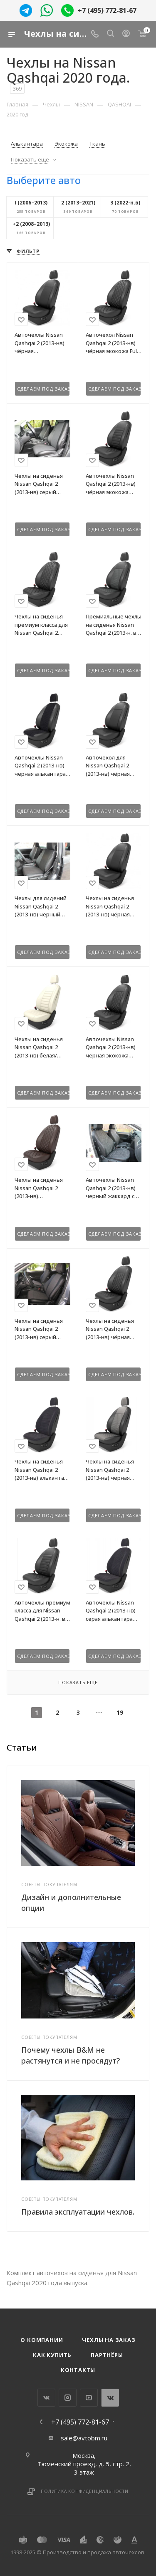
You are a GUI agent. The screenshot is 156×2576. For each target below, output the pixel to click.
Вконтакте (46, 2398)
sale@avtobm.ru (84, 2438)
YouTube (89, 2398)
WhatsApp (110, 2398)
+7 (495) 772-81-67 (107, 10)
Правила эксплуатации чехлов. (77, 2212)
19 (119, 1712)
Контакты (78, 2370)
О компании (41, 2340)
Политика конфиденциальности (85, 2491)
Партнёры (107, 2355)
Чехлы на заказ (108, 2340)
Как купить (52, 2355)
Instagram (68, 2398)
